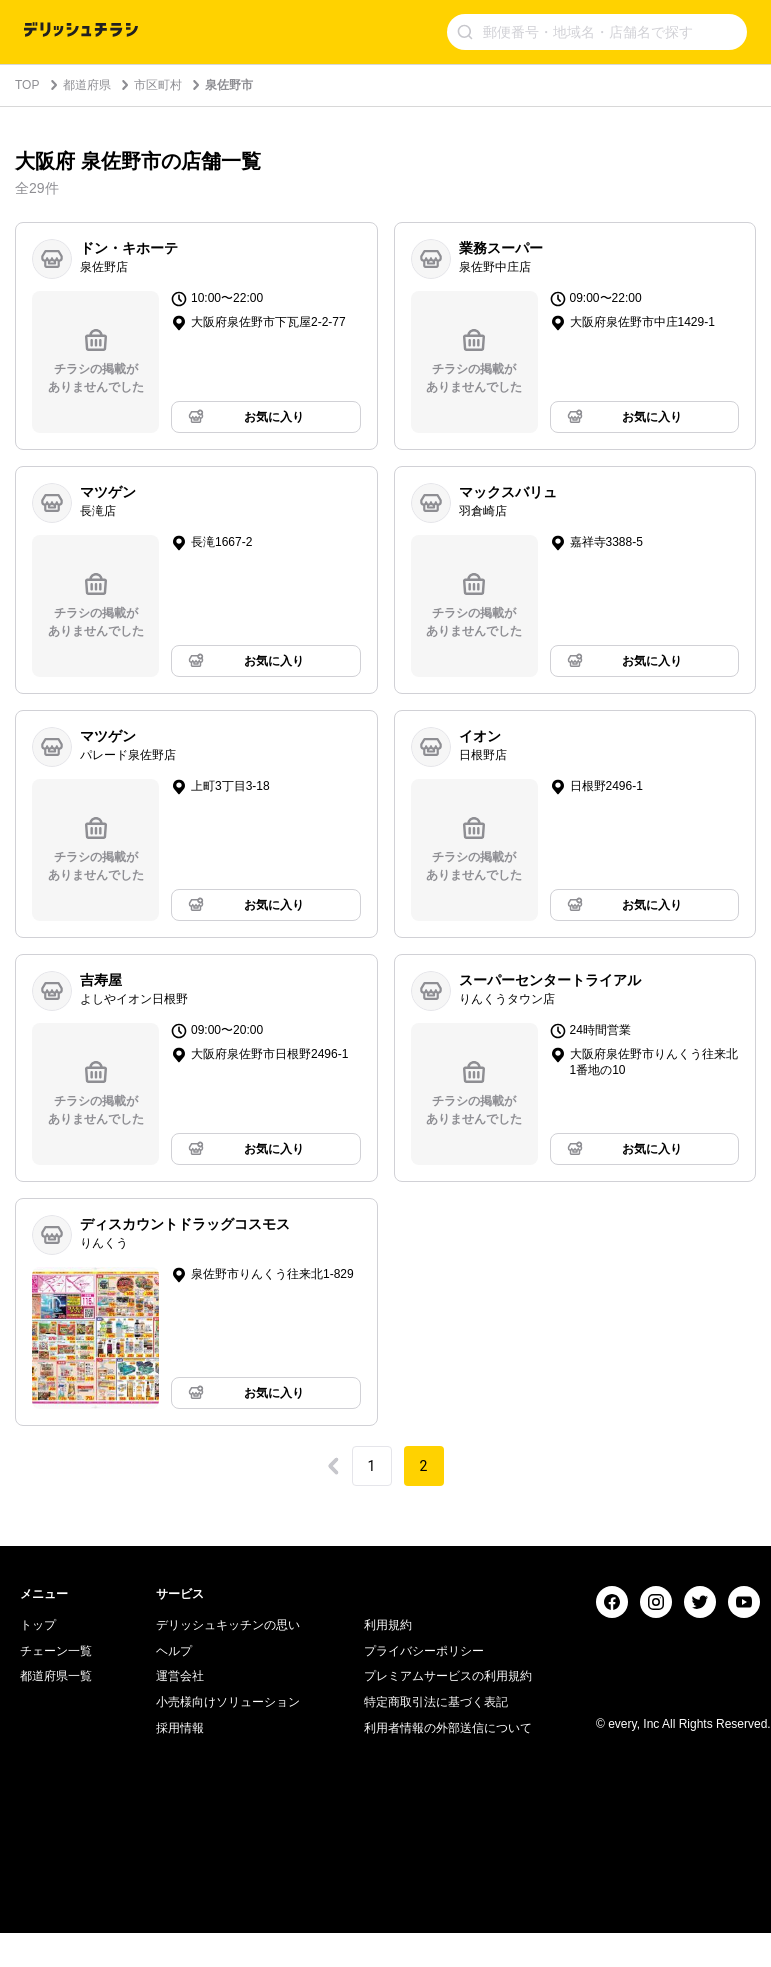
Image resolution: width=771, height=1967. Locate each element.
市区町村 (158, 85)
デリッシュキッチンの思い (228, 1874)
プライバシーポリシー (424, 1900)
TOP (27, 85)
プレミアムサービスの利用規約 (448, 1926)
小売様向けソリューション (228, 1951)
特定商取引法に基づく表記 (436, 1951)
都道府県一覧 (56, 1926)
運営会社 (180, 1926)
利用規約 (388, 1874)
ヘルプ (174, 1900)
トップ (38, 1874)
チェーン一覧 (56, 1900)
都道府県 (87, 85)
